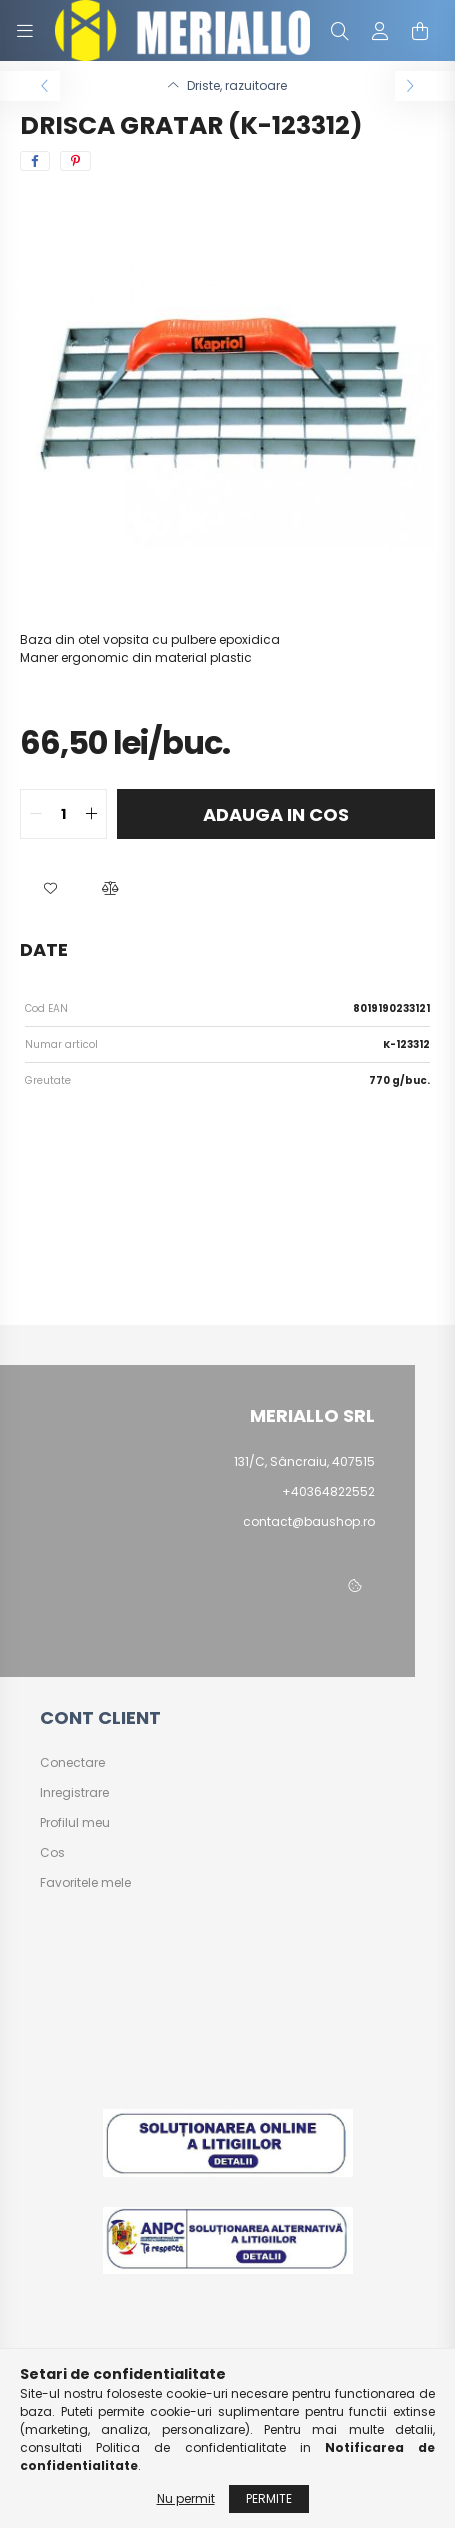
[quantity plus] (91, 814)
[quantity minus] (36, 814)
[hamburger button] (25, 31)
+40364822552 (328, 1491)
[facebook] (35, 161)
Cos (52, 1853)
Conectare (72, 1763)
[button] (50, 889)
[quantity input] (63, 814)
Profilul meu (75, 1823)
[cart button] (420, 31)
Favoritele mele (85, 1883)
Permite (269, 2498)
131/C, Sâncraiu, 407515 (304, 1461)
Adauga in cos (276, 814)
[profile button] (380, 31)
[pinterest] (75, 161)
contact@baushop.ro (309, 1521)
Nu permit (186, 2498)
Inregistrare (74, 1793)
